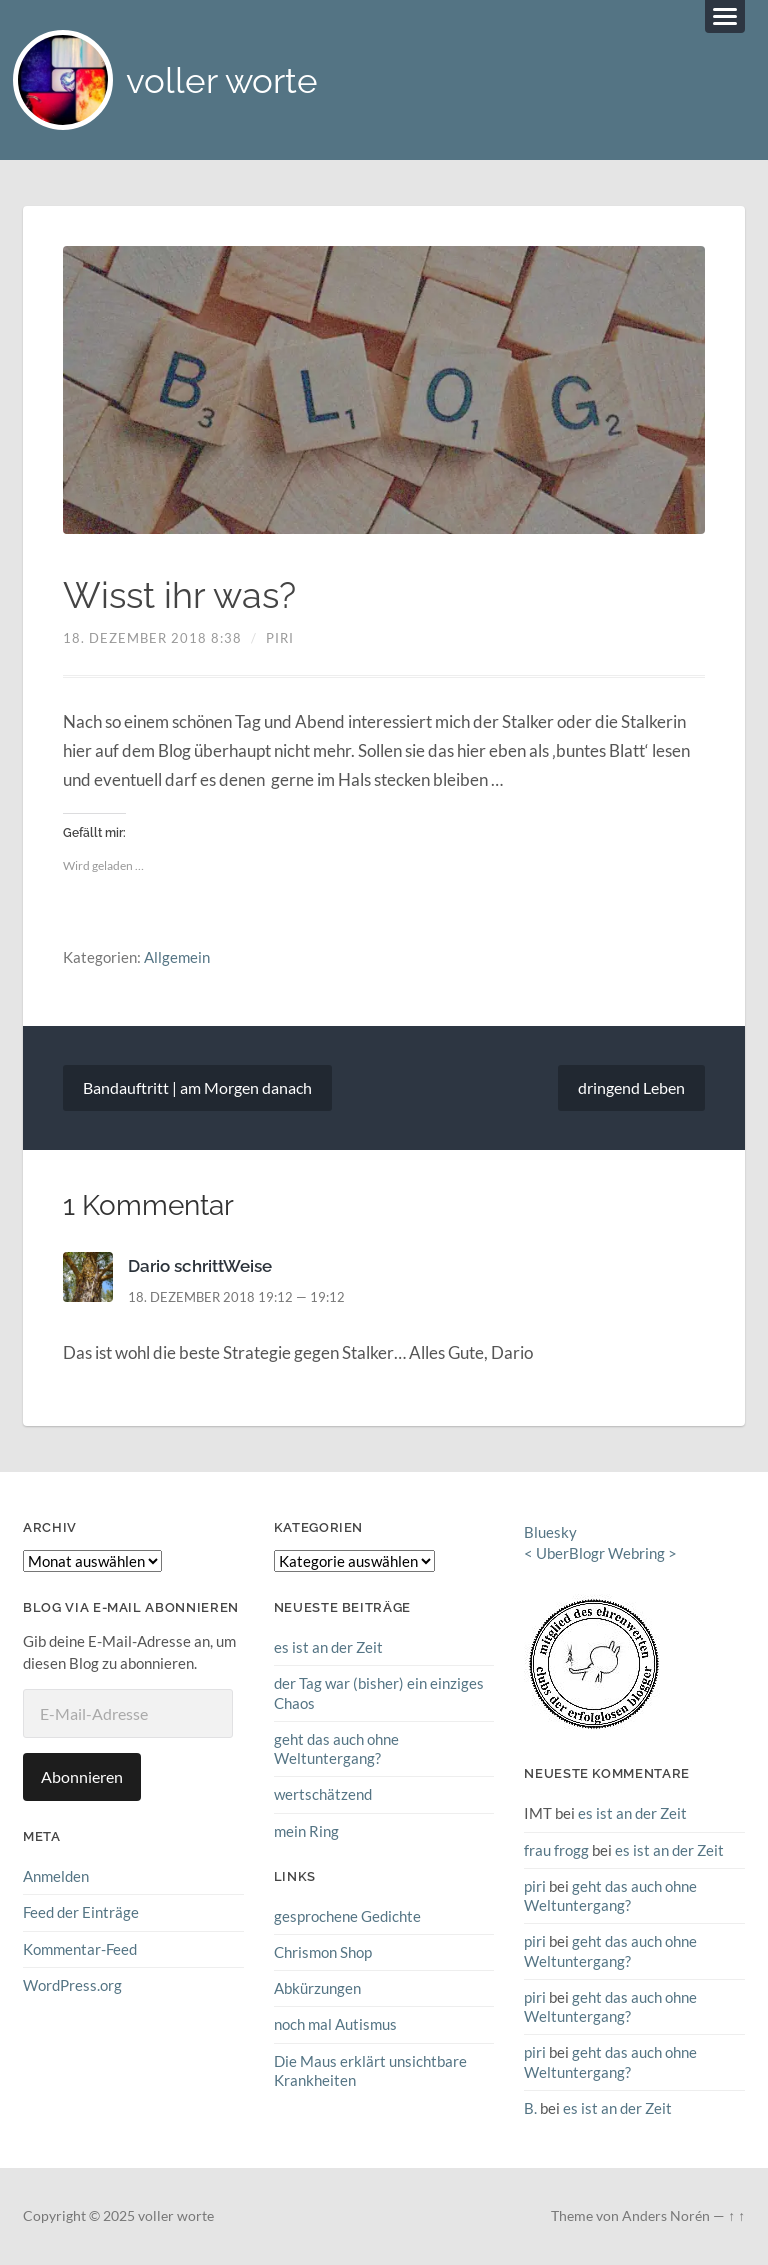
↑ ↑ (736, 2216)
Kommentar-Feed (80, 1949)
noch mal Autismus (335, 2024)
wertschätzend (323, 1794)
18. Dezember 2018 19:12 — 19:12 (236, 1297)
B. (530, 2108)
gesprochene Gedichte (347, 1916)
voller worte (222, 80)
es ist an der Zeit (328, 1647)
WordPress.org (72, 1985)
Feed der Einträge (81, 1912)
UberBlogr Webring (600, 1553)
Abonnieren (82, 1776)
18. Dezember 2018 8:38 (152, 638)
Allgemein (177, 957)
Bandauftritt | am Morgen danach (197, 1087)
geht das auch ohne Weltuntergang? (336, 1748)
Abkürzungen (317, 1988)
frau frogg (556, 1850)
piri (280, 638)
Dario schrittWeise (200, 1266)
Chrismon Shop (323, 1952)
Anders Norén (666, 2216)
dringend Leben (631, 1087)
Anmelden (56, 1876)
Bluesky (550, 1532)
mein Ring (306, 1831)
